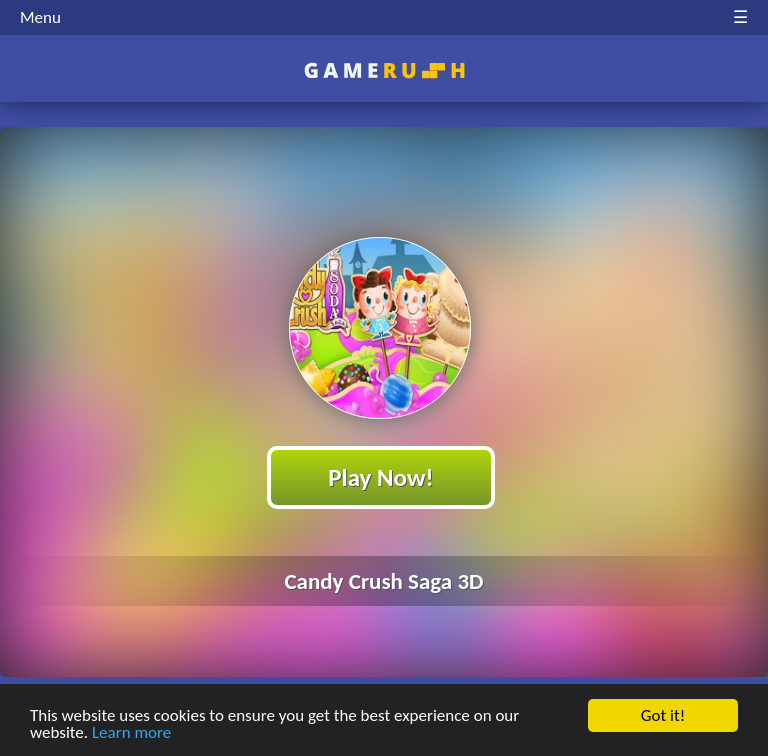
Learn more (131, 733)
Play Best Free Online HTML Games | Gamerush (384, 70)
